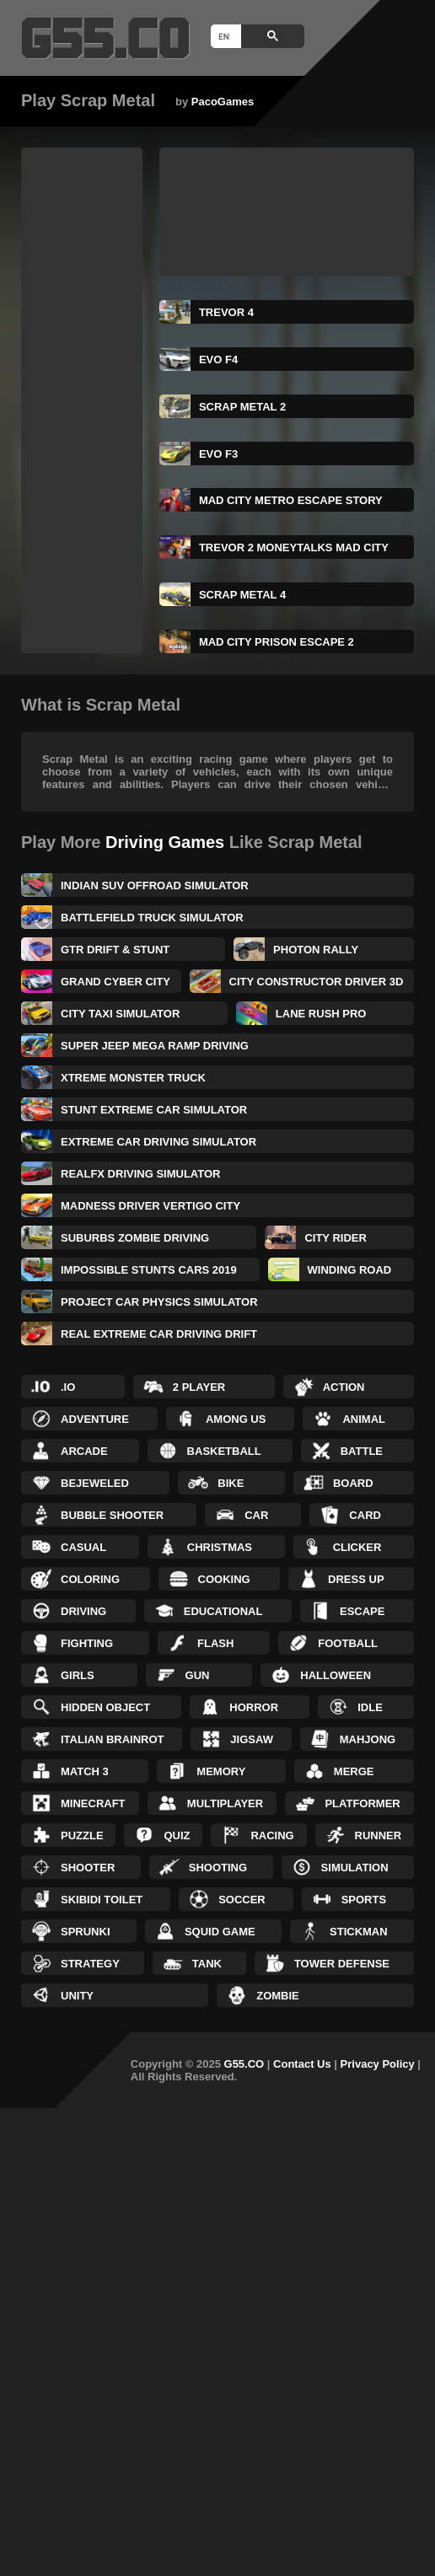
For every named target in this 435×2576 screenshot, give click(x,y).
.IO (68, 1387)
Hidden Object (105, 1707)
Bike (231, 1483)
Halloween (335, 1675)
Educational (223, 1611)
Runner (378, 1835)
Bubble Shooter (112, 1515)
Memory (220, 1771)
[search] (224, 36)
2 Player (199, 1387)
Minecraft (93, 1803)
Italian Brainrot (112, 1739)
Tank (207, 1963)
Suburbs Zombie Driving (135, 1238)
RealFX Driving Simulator (140, 1173)
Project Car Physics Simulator (159, 1302)
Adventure (95, 1419)
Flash (215, 1643)
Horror (253, 1707)
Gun (197, 1675)
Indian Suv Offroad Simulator (155, 885)
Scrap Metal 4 (242, 594)
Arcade (84, 1451)
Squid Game (220, 1931)
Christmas (219, 1547)
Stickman (359, 1931)
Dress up (356, 1579)
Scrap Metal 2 (242, 406)
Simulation (355, 1867)
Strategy (90, 1963)
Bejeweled (95, 1483)
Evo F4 (218, 359)
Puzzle (82, 1835)
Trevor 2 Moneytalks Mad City (294, 547)
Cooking (224, 1579)
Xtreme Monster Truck (133, 1077)
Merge (354, 1771)
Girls (77, 1675)
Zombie (277, 1995)
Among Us (236, 1419)
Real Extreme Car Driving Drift (159, 1334)
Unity (77, 1995)
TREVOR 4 (226, 312)
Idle (370, 1707)
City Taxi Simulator (120, 1013)
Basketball (224, 1451)
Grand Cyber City (115, 981)
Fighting (87, 1643)
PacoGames (222, 101)
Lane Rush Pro (321, 1013)
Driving (83, 1611)
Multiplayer (225, 1803)
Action (344, 1387)
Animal (363, 1419)
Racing (271, 1835)
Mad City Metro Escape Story (291, 500)
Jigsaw (251, 1739)
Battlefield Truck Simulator (152, 917)
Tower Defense (341, 1963)
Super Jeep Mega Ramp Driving (155, 1045)
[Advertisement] (88, 400)
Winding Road (350, 1270)
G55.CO (244, 2064)
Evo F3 (218, 454)
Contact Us (302, 2064)
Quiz (177, 1835)
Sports (363, 1899)
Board (353, 1483)
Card (365, 1515)
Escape (362, 1611)
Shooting (218, 1867)
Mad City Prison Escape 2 (276, 642)
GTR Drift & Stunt (115, 949)
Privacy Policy (378, 2064)
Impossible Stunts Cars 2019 (149, 1270)
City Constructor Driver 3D (316, 981)
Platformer (362, 1803)
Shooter (88, 1867)
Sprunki (85, 1931)
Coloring (90, 1579)
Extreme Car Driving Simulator (158, 1141)
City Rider (335, 1238)
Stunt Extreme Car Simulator (154, 1109)
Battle (362, 1451)
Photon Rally (315, 949)
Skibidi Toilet (101, 1899)
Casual (83, 1547)
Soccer (242, 1899)
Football (348, 1643)
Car (256, 1515)
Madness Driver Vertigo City (150, 1205)
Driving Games (164, 842)
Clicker (357, 1547)
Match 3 (85, 1771)
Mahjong (367, 1739)
